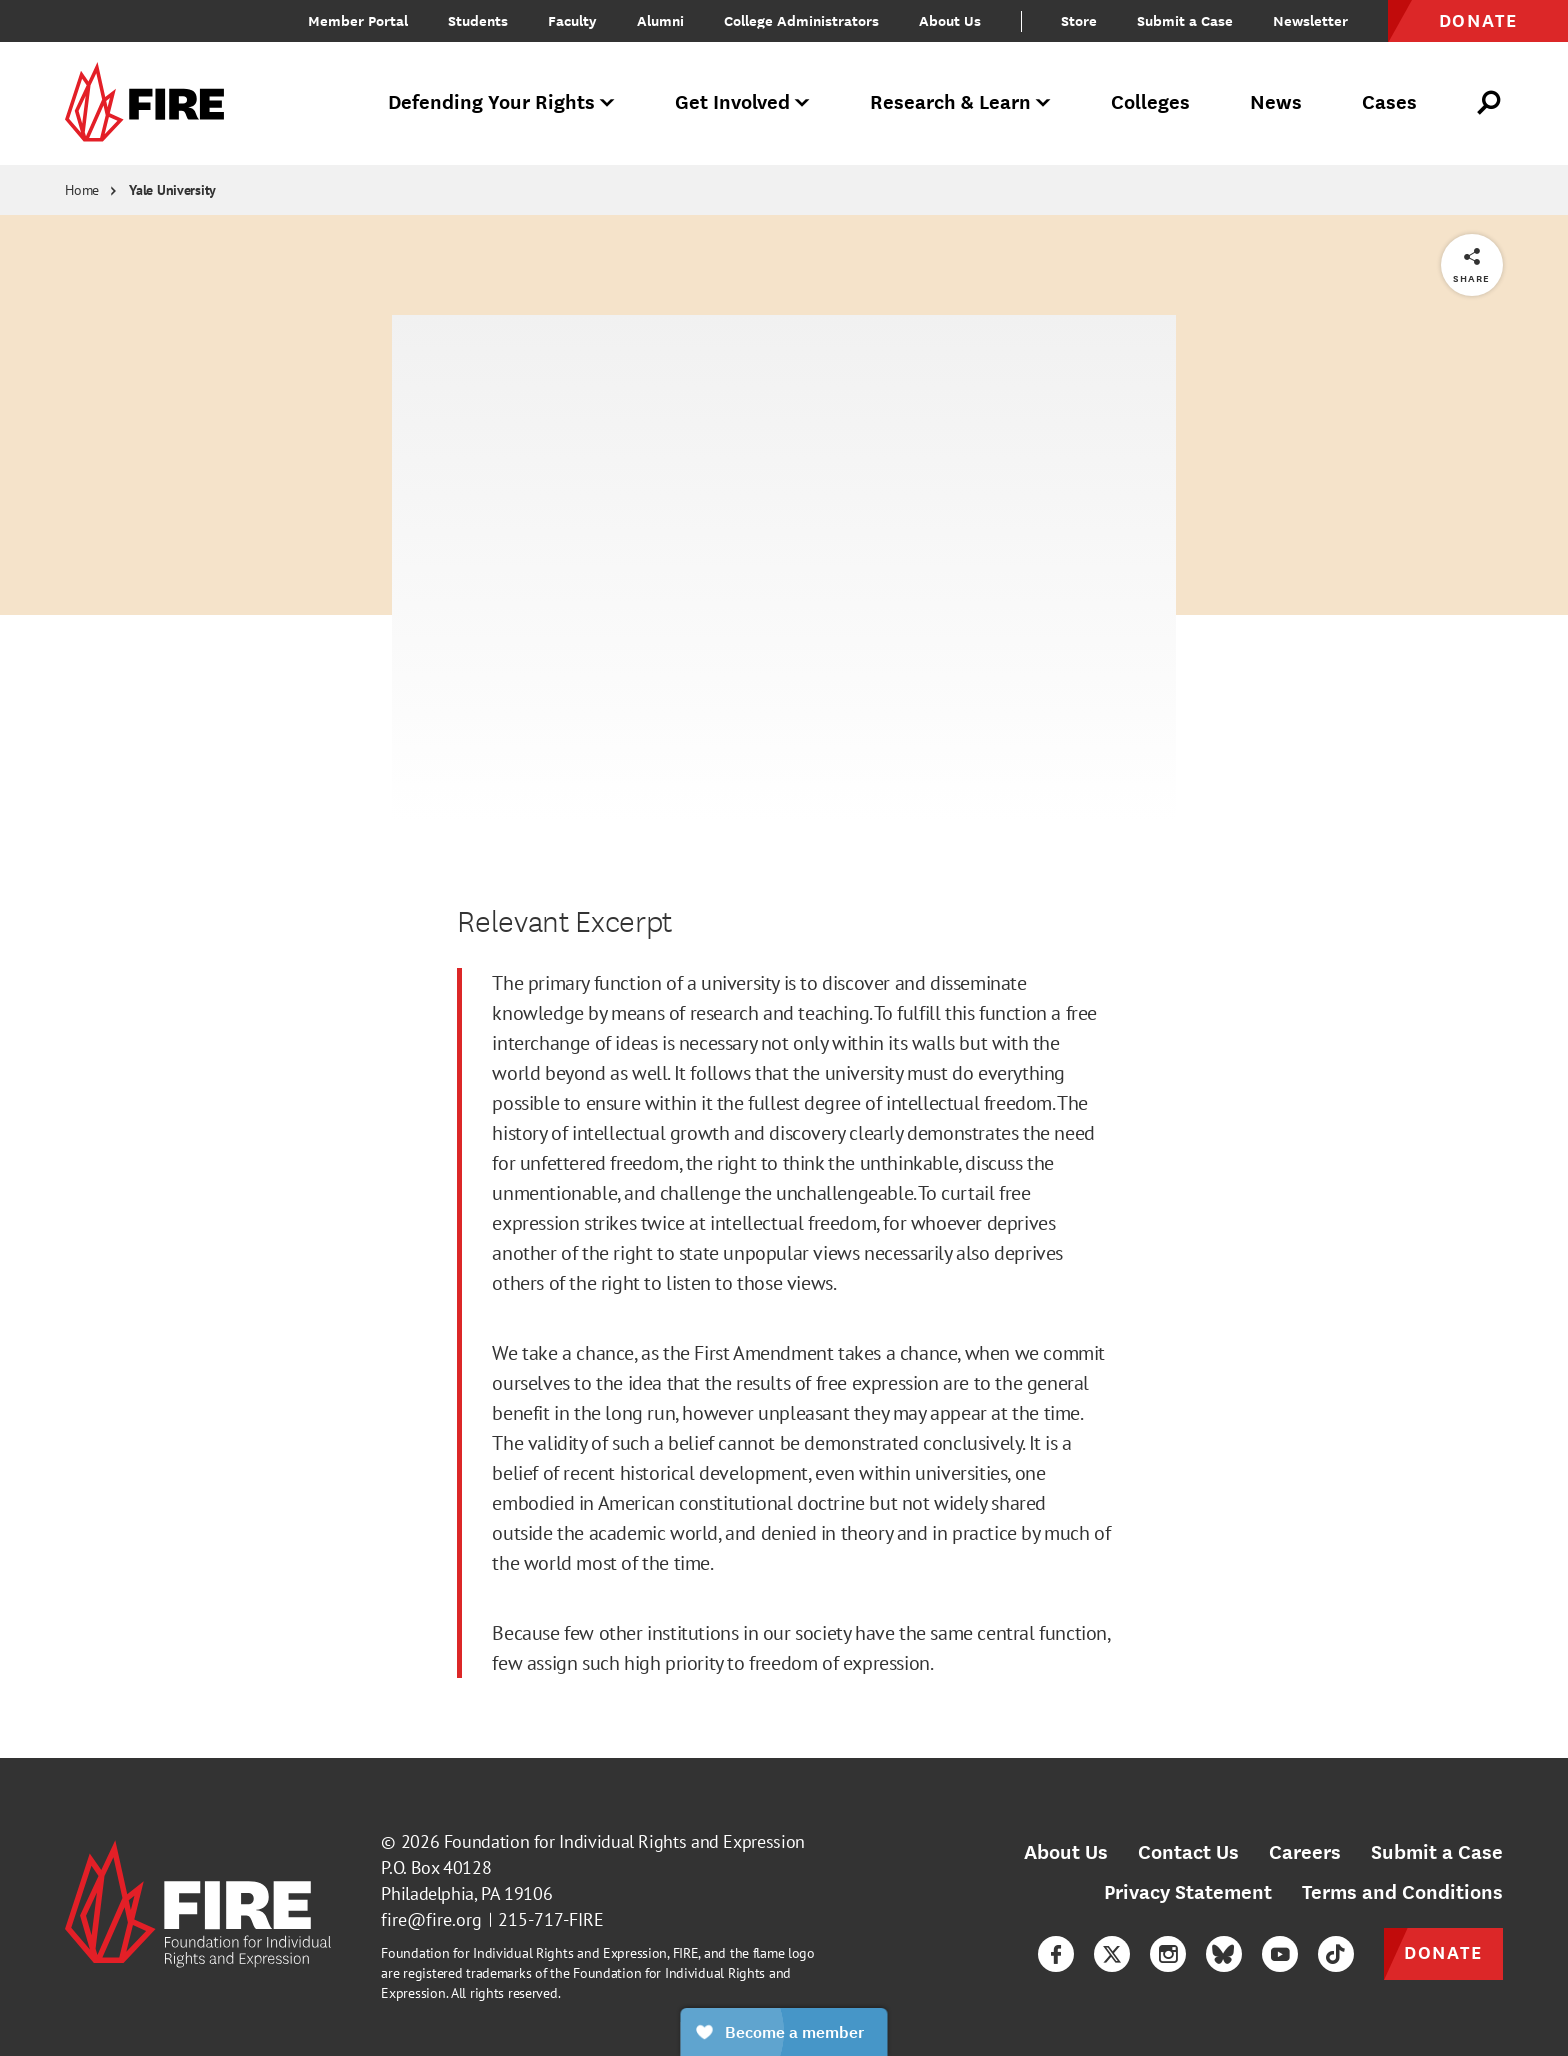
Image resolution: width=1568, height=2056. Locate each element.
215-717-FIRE (551, 1919)
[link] (151, 103)
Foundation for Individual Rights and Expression (624, 1841)
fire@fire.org (431, 1919)
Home (82, 190)
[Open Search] (1490, 103)
